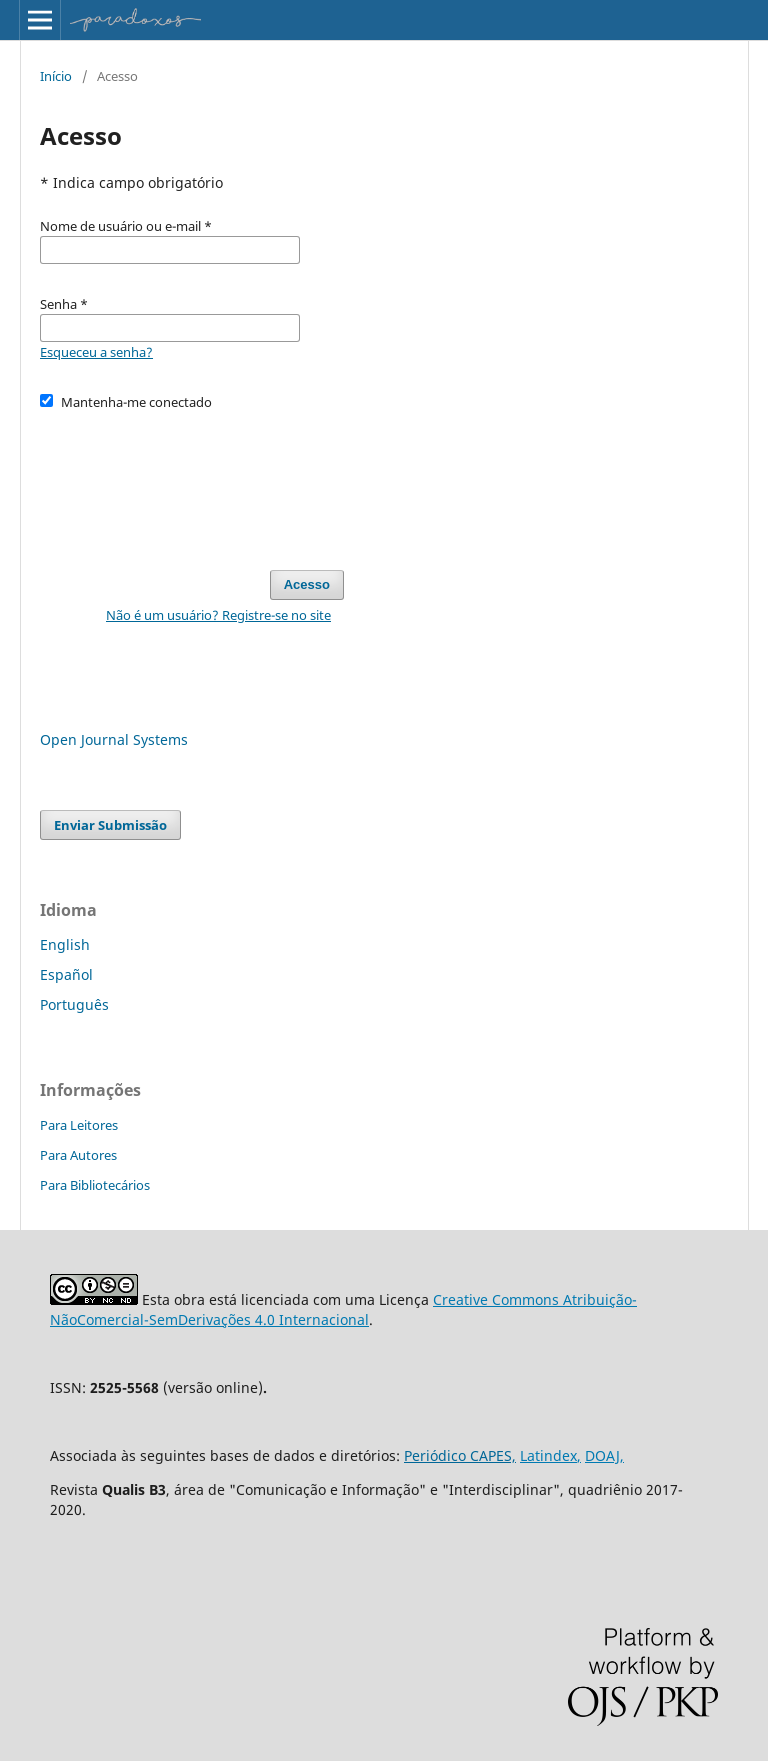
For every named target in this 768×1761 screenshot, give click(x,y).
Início (56, 76)
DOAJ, (604, 1455)
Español (66, 974)
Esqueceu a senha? (96, 352)
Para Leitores (79, 1125)
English (65, 944)
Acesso (307, 584)
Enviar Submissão (110, 825)
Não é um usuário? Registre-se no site (218, 615)
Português (74, 1004)
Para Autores (78, 1155)
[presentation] (192, 481)
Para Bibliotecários (95, 1185)
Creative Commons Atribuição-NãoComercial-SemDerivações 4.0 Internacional (343, 1309)
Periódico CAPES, (460, 1455)
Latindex (548, 1455)
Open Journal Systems (114, 739)
